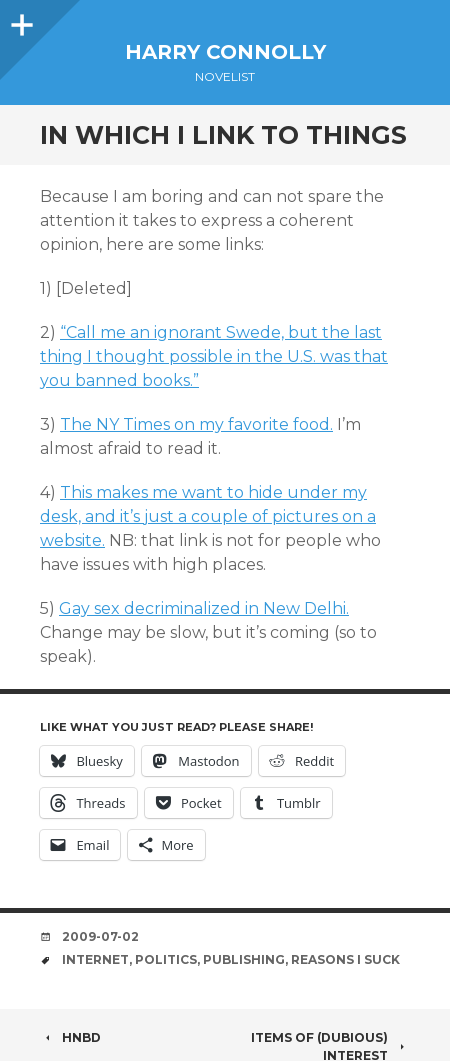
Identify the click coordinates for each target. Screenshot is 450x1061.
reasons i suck (345, 959)
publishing (244, 959)
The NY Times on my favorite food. (196, 424)
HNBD (70, 1037)
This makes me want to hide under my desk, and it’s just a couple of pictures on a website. (208, 516)
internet (95, 959)
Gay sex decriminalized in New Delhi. (204, 608)
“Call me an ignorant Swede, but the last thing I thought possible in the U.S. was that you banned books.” (214, 356)
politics (166, 959)
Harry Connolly (225, 52)
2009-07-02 (100, 936)
